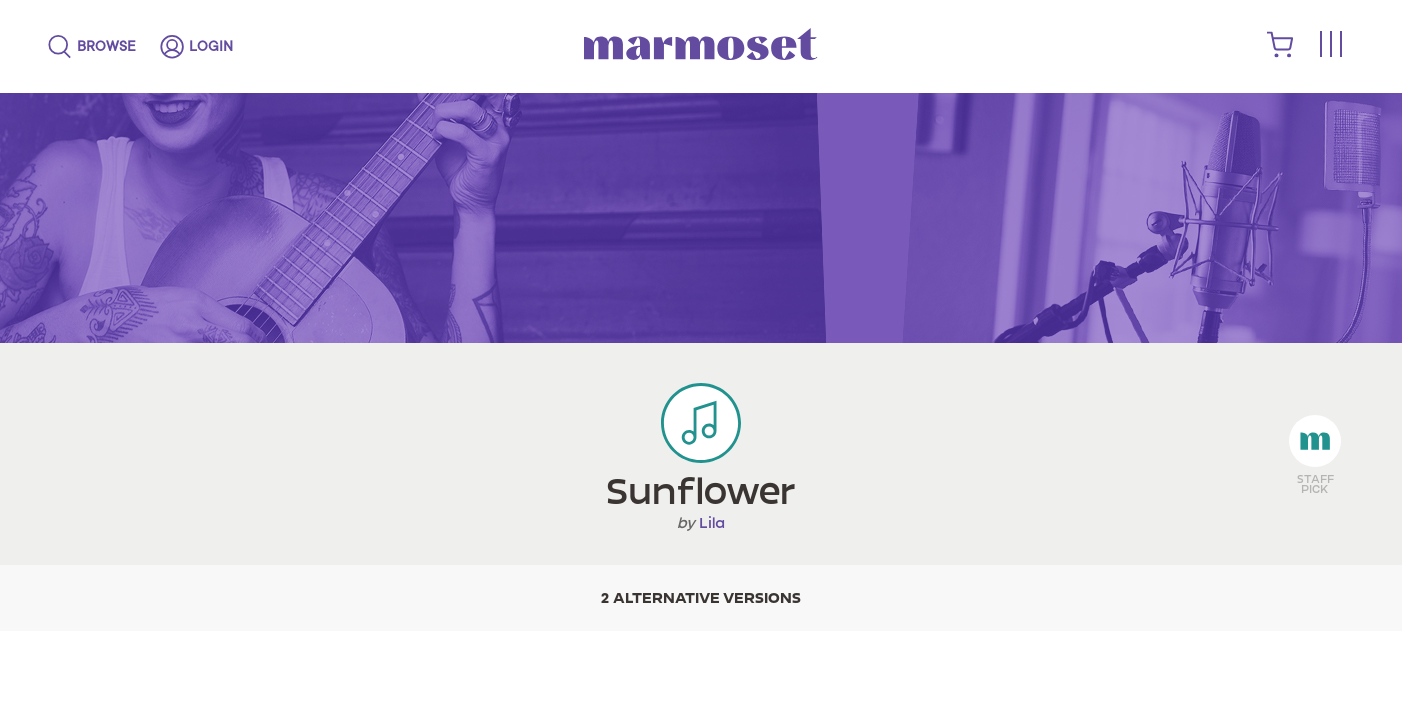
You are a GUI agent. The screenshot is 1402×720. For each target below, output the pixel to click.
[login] (196, 47)
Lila (712, 523)
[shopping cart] (1280, 53)
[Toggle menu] (1330, 45)
